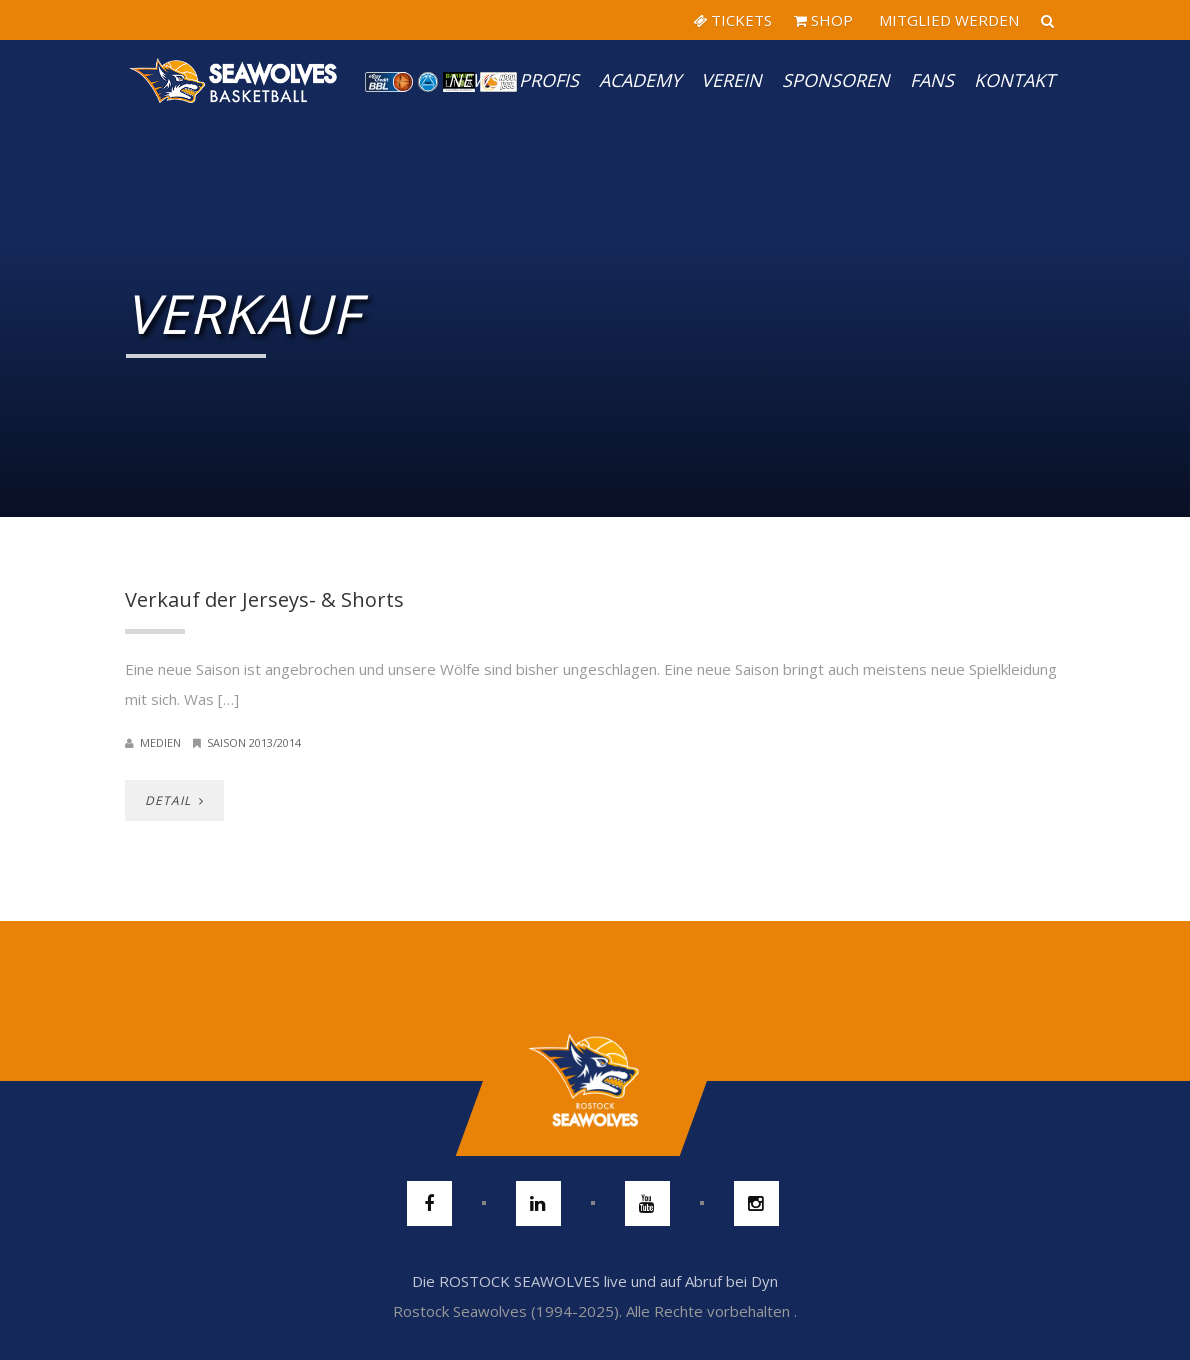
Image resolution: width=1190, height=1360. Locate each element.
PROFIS (549, 80)
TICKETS (732, 20)
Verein (731, 80)
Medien (160, 742)
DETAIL (174, 800)
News (473, 80)
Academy (640, 80)
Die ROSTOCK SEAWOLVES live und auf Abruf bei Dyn (595, 1281)
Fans (932, 80)
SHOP (823, 20)
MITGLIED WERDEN (947, 20)
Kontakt (1014, 80)
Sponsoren (836, 80)
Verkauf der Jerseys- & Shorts (264, 599)
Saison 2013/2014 (254, 742)
